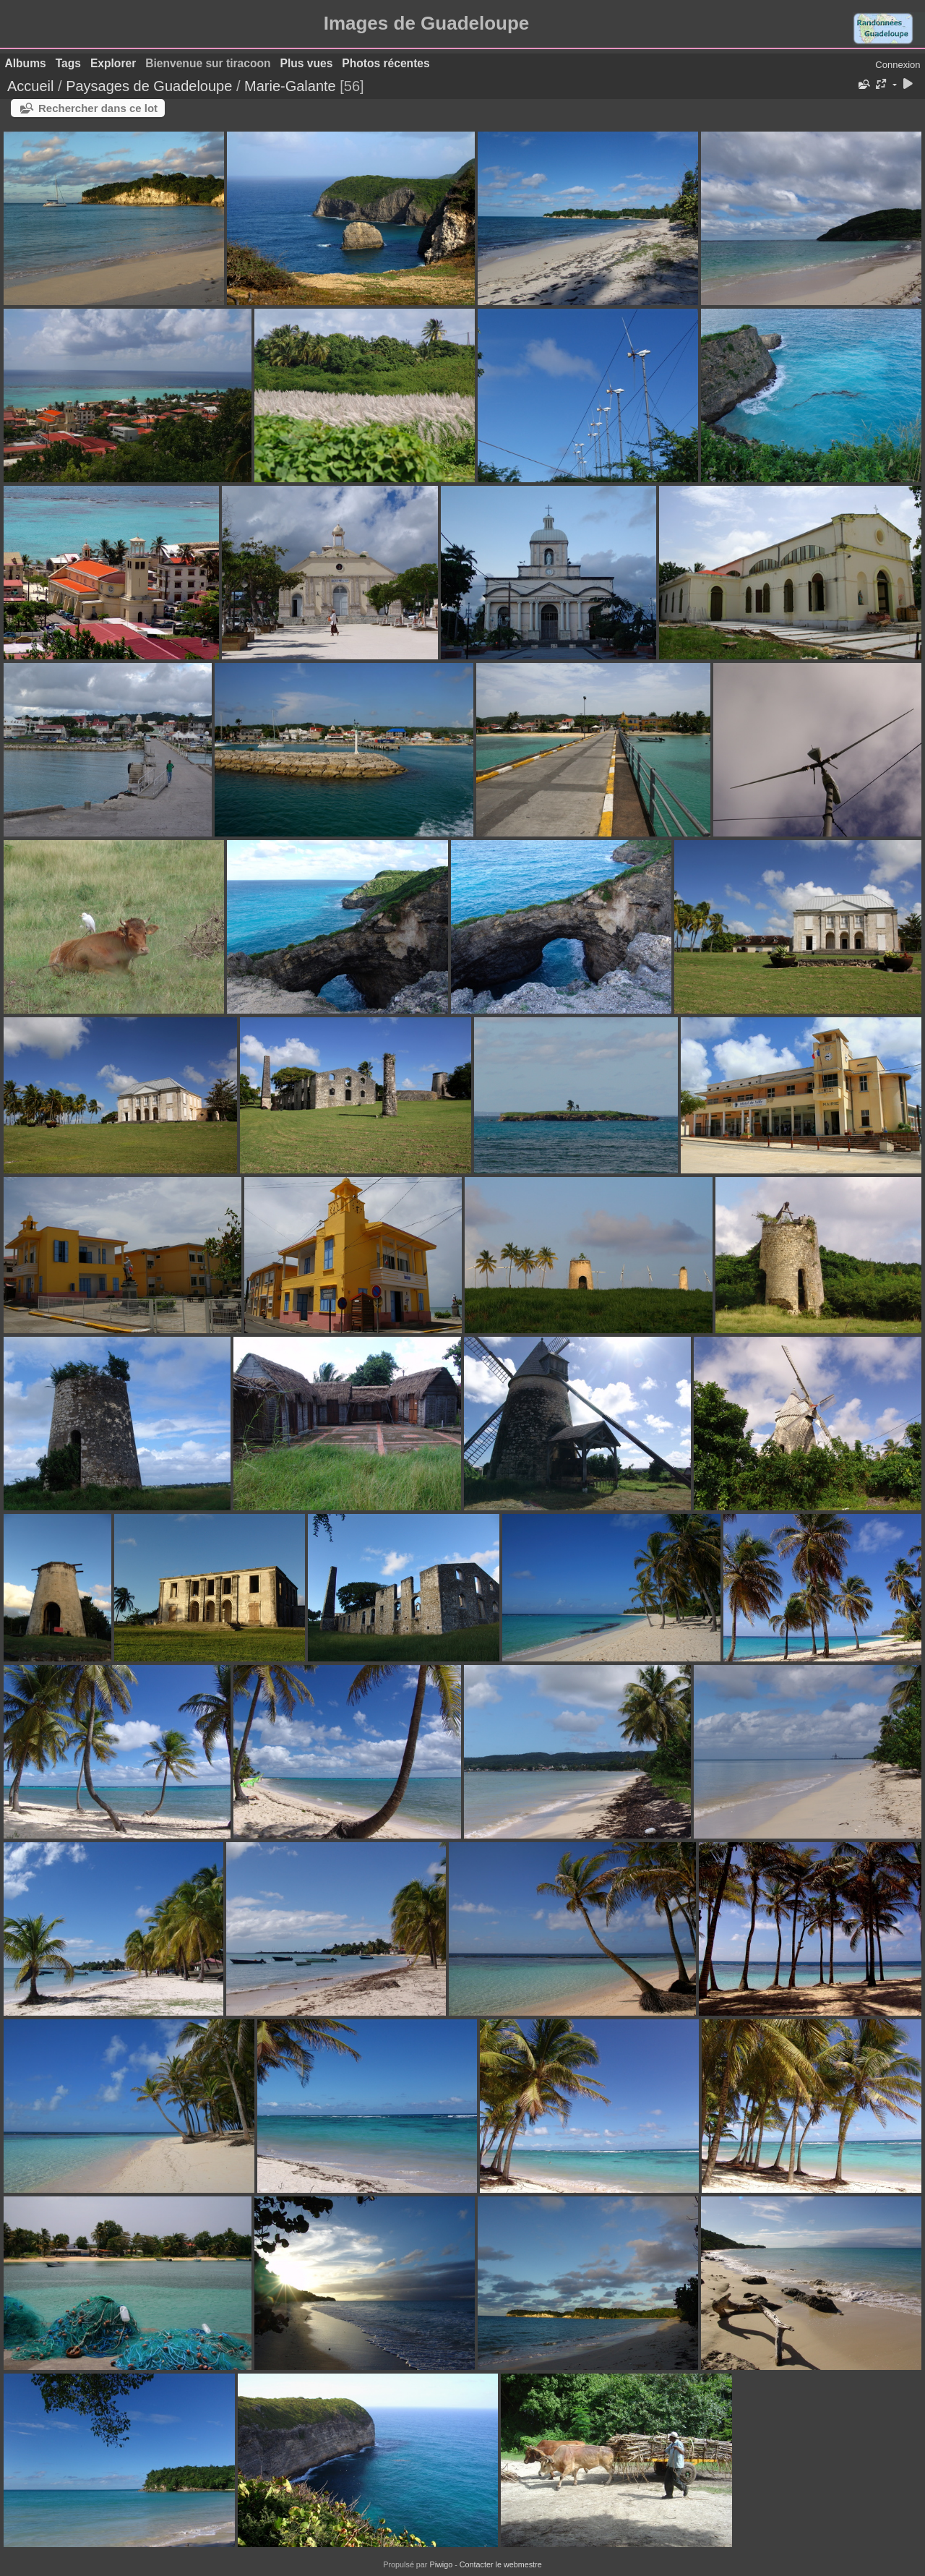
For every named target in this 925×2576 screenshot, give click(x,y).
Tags (68, 63)
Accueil (30, 86)
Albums (25, 63)
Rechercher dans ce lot (98, 108)
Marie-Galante (290, 86)
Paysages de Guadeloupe (149, 86)
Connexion (897, 64)
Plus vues (306, 63)
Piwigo (440, 2564)
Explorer (113, 63)
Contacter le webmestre (501, 2564)
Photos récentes (385, 63)
